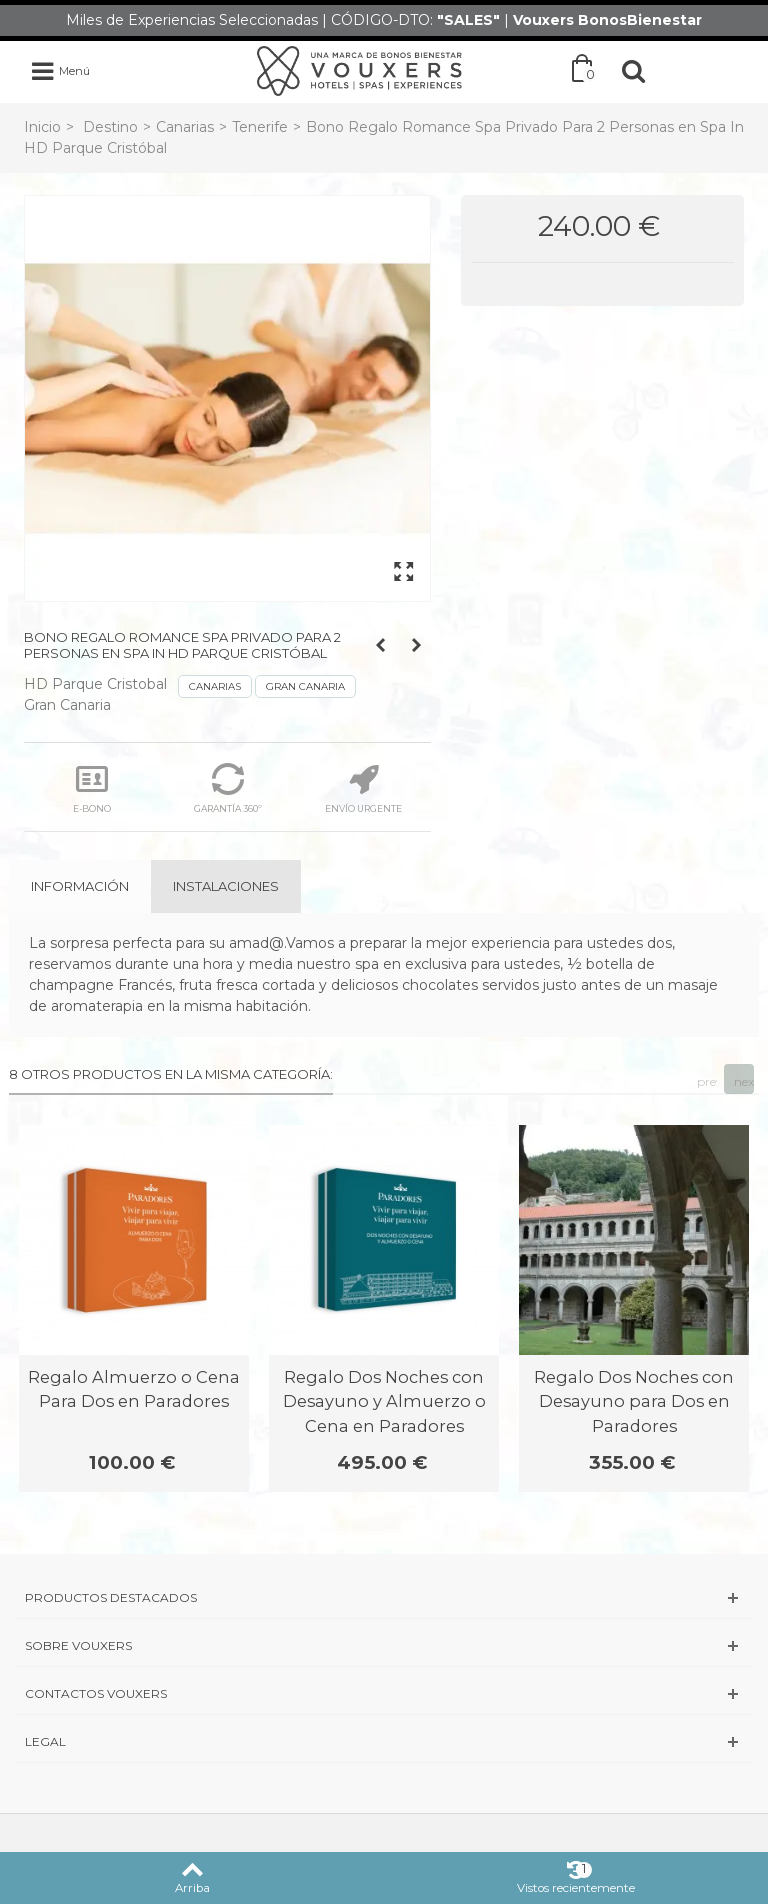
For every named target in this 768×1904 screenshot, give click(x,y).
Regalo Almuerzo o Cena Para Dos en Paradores (134, 1389)
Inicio (42, 127)
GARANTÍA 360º (228, 788)
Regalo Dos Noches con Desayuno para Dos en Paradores (634, 1401)
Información (80, 886)
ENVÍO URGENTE (363, 788)
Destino (110, 127)
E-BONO (92, 788)
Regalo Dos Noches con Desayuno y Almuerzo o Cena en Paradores (384, 1401)
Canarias (185, 127)
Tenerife (260, 127)
